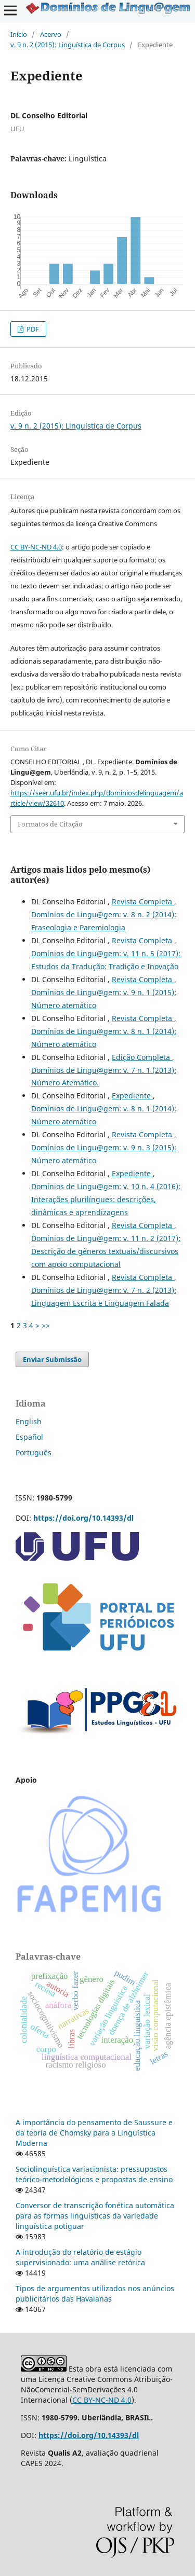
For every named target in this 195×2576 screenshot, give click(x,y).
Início (18, 34)
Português (33, 1452)
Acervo (50, 34)
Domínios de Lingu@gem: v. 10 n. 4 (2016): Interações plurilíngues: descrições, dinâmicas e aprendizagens (105, 1199)
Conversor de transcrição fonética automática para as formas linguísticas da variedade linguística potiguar (95, 2215)
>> (46, 1325)
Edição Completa (142, 1057)
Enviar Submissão (52, 1359)
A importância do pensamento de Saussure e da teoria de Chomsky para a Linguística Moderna (94, 2132)
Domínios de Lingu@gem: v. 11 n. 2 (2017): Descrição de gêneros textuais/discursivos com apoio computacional (105, 1251)
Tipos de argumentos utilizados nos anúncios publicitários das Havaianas (95, 2293)
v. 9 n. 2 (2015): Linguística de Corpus (67, 44)
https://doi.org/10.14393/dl (83, 1518)
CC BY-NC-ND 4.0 (36, 547)
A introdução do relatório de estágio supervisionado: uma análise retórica (80, 2257)
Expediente (132, 1095)
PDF (32, 329)
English (29, 1421)
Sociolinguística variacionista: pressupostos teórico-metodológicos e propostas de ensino (94, 2174)
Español (29, 1437)
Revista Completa (143, 901)
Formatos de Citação (50, 824)
